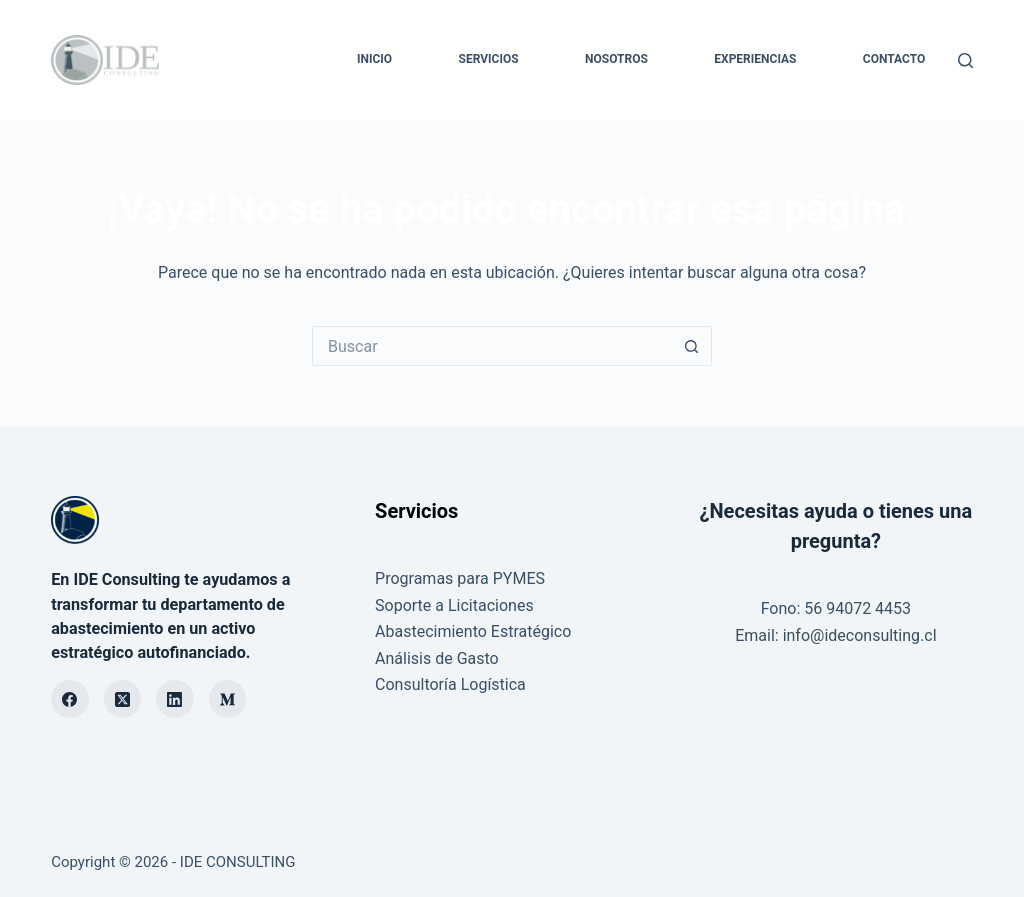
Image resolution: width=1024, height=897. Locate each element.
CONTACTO (894, 59)
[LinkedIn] (175, 699)
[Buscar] (965, 60)
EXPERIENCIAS (755, 59)
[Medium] (228, 699)
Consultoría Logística (450, 684)
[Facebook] (70, 699)
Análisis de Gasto (437, 658)
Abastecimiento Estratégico (473, 631)
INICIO (374, 59)
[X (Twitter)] (123, 699)
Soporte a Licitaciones (454, 605)
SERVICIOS (489, 59)
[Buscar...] (492, 346)
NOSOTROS (616, 59)
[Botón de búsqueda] (692, 346)
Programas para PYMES (460, 578)
